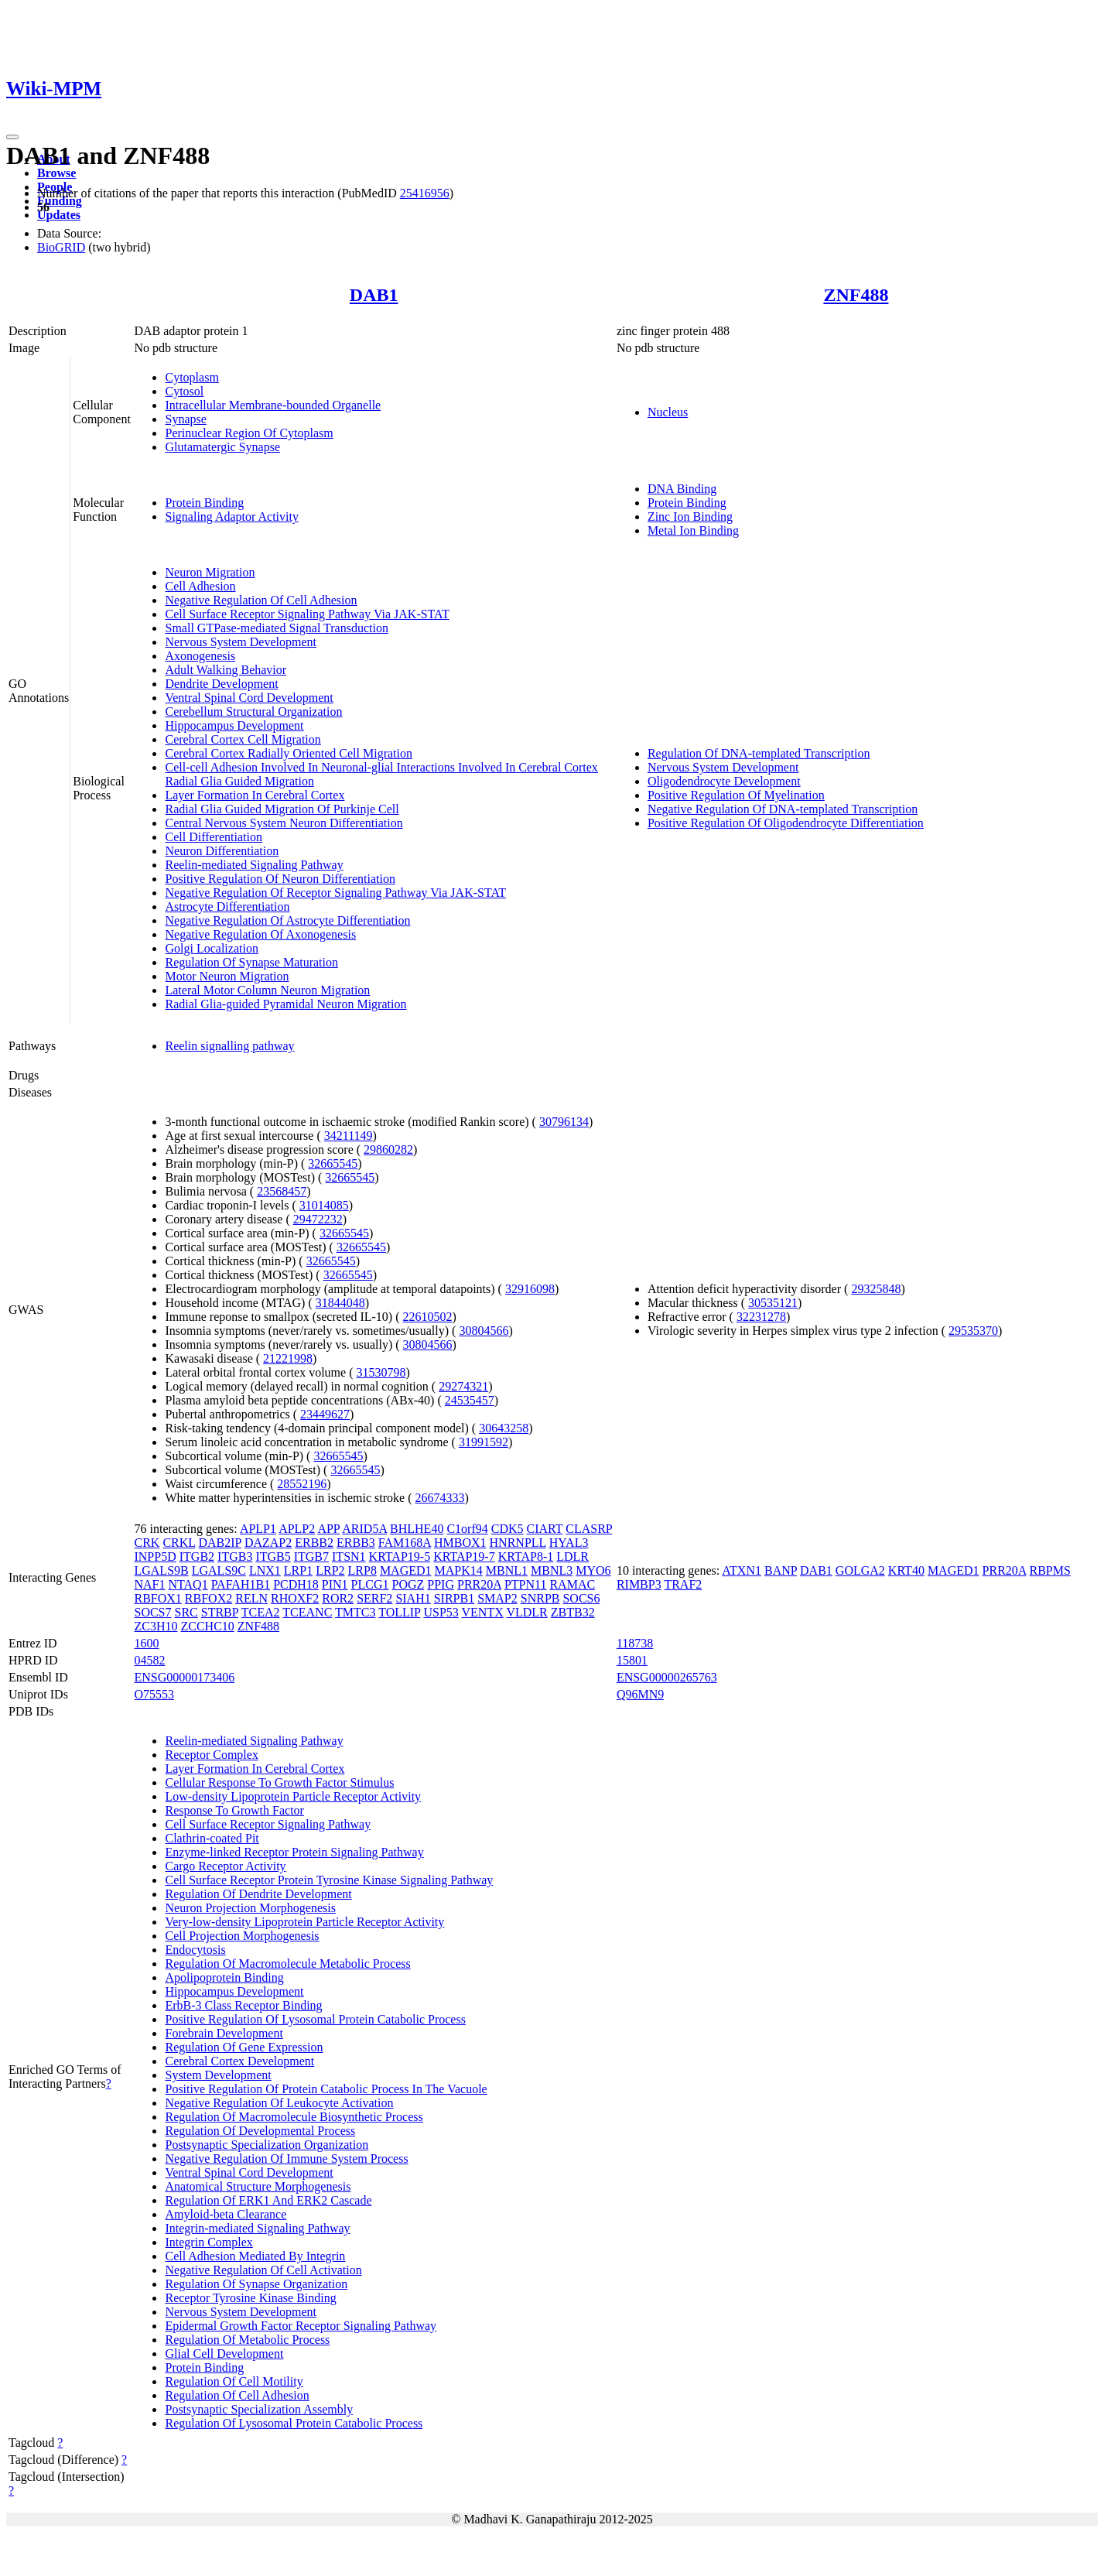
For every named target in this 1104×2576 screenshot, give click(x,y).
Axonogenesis (200, 655)
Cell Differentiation (213, 836)
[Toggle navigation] (12, 137)
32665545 (332, 1163)
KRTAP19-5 (400, 1556)
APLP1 (258, 1528)
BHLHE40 (416, 1528)
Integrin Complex (208, 2242)
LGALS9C (219, 1570)
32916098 (530, 1288)
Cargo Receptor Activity (225, 1866)
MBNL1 (507, 1570)
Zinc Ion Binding (690, 516)
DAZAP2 (268, 1542)
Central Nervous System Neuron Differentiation (283, 823)
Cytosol (184, 391)
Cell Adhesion (200, 586)
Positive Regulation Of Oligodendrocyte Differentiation (786, 823)
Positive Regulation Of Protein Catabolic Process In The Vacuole (326, 2088)
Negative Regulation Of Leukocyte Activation (279, 2102)
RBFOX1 (157, 1598)
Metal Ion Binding (693, 530)
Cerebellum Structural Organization (253, 711)
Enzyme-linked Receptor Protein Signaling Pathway (294, 1852)
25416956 (424, 193)
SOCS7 (152, 1612)
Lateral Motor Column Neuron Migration (267, 990)
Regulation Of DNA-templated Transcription (759, 753)
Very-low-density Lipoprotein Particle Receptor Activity (304, 1921)
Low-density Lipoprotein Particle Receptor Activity (293, 1796)
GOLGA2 (860, 1570)
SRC (186, 1612)
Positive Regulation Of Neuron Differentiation (280, 878)
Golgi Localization (211, 948)
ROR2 (338, 1598)
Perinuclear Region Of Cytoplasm (249, 433)
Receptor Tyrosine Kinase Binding (250, 2297)
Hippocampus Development (234, 725)
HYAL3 (569, 1542)
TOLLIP (399, 1612)
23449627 (325, 1414)
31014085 (324, 1205)
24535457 (469, 1400)
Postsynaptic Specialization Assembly (259, 2409)
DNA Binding (682, 488)
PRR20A (479, 1584)
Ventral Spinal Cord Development (249, 697)
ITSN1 (349, 1556)
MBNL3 (552, 1570)
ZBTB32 (573, 1612)
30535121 (773, 1302)
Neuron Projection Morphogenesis (250, 1907)
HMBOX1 (460, 1542)
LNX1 (265, 1570)
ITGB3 (234, 1556)
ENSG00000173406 (184, 1677)
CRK (146, 1542)
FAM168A (404, 1542)
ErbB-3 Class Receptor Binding (243, 2005)
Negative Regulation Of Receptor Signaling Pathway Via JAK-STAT (335, 892)
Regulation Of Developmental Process (260, 2130)
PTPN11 (525, 1584)
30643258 (503, 1428)
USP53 (440, 1612)
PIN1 (335, 1584)
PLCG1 (370, 1584)
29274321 (463, 1386)
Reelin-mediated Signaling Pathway (254, 864)
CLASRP (589, 1528)
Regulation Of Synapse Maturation (251, 962)
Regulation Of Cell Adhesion (237, 2395)
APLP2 (297, 1528)
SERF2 (374, 1598)
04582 (149, 1660)
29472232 (318, 1219)
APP (328, 1528)
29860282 (388, 1149)
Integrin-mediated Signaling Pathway (257, 2228)
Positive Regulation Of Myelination (736, 795)
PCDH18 (296, 1584)
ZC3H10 (155, 1626)
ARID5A (364, 1528)
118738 (635, 1643)
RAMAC (572, 1584)
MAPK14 (459, 1570)
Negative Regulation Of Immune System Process (286, 2158)
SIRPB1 (454, 1598)
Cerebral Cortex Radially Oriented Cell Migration (288, 753)
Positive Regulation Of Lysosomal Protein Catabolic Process (315, 2019)
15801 (632, 1660)
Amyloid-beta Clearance (225, 2214)
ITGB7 (311, 1556)
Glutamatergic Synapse (222, 446)
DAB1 (374, 295)
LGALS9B (161, 1570)
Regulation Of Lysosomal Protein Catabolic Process (293, 2423)
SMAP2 (497, 1598)
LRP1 (298, 1570)
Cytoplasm (191, 377)
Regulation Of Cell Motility (233, 2381)
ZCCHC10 (207, 1626)
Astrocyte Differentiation (227, 906)
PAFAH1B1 (240, 1584)
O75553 (154, 1694)
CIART (545, 1528)
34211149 (348, 1135)
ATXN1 (741, 1570)
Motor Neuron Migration (227, 976)
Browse (56, 173)
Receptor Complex (211, 1754)
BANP (780, 1570)
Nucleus (668, 412)
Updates (58, 214)
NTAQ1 (188, 1584)
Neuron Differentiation (222, 850)
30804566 (483, 1330)
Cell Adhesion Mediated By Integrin (255, 2256)
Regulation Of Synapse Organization (256, 2283)
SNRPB (540, 1598)
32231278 (761, 1316)
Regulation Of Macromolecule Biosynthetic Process (293, 2116)
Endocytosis (195, 1949)
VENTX (483, 1612)
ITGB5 (272, 1556)
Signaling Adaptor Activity (231, 516)
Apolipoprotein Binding (224, 1977)
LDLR (572, 1556)
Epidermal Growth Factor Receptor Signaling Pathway (300, 2325)
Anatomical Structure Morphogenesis (257, 2186)
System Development (218, 2075)
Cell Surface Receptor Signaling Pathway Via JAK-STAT (307, 614)
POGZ (408, 1584)
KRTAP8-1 (526, 1556)
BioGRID (61, 247)
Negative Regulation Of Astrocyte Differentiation (287, 920)
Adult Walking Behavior (225, 669)
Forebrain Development (223, 2033)
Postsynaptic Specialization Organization (266, 2144)
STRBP (219, 1612)
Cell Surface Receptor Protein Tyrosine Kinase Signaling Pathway (329, 1880)
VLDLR (526, 1612)
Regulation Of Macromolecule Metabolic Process (287, 1963)
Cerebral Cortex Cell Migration (242, 739)
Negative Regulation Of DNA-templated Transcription (783, 809)
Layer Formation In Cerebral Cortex (254, 795)
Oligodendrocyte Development (724, 781)
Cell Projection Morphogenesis (242, 1935)
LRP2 (330, 1570)
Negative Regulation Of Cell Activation (263, 2270)
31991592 (483, 1442)
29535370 (973, 1330)
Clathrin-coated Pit (211, 1838)
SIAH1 (412, 1598)
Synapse (185, 419)
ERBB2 (314, 1542)
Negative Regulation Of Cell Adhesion (261, 600)
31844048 (340, 1302)
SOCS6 (581, 1598)
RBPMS (1049, 1570)
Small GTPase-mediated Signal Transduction (276, 628)
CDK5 (507, 1528)
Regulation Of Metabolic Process (247, 2339)
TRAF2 (683, 1584)
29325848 (876, 1288)
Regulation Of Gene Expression (244, 2047)
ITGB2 (196, 1556)
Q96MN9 (640, 1694)
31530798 (381, 1372)
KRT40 (906, 1570)
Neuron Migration (210, 572)
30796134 (564, 1121)
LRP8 (362, 1570)
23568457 (281, 1191)
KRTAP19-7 (464, 1556)
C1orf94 (466, 1528)
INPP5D (155, 1556)
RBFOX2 (208, 1598)
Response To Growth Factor (234, 1810)
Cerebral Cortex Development (239, 2061)
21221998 (288, 1358)
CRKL (178, 1542)
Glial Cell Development (224, 2353)
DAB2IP (219, 1542)
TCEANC (307, 1612)
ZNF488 (855, 295)
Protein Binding (204, 502)
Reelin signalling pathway (229, 1045)
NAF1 (149, 1584)
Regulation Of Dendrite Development (258, 1893)
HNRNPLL (518, 1542)
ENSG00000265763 (667, 1677)
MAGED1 (406, 1570)
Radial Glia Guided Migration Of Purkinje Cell (281, 809)
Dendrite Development (221, 683)
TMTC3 (355, 1612)
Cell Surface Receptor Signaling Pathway (268, 1824)
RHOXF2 (295, 1598)
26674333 (440, 1497)
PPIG (440, 1584)
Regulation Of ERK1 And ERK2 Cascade (268, 2200)
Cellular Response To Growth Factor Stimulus (279, 1782)
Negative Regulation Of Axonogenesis (260, 934)
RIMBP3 (639, 1584)
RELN (251, 1598)
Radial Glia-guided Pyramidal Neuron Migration (285, 1004)
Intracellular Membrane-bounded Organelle (273, 405)
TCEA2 (260, 1612)
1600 (146, 1643)
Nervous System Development (240, 641)
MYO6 (593, 1570)
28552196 (301, 1483)
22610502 (428, 1316)
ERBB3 (356, 1542)
